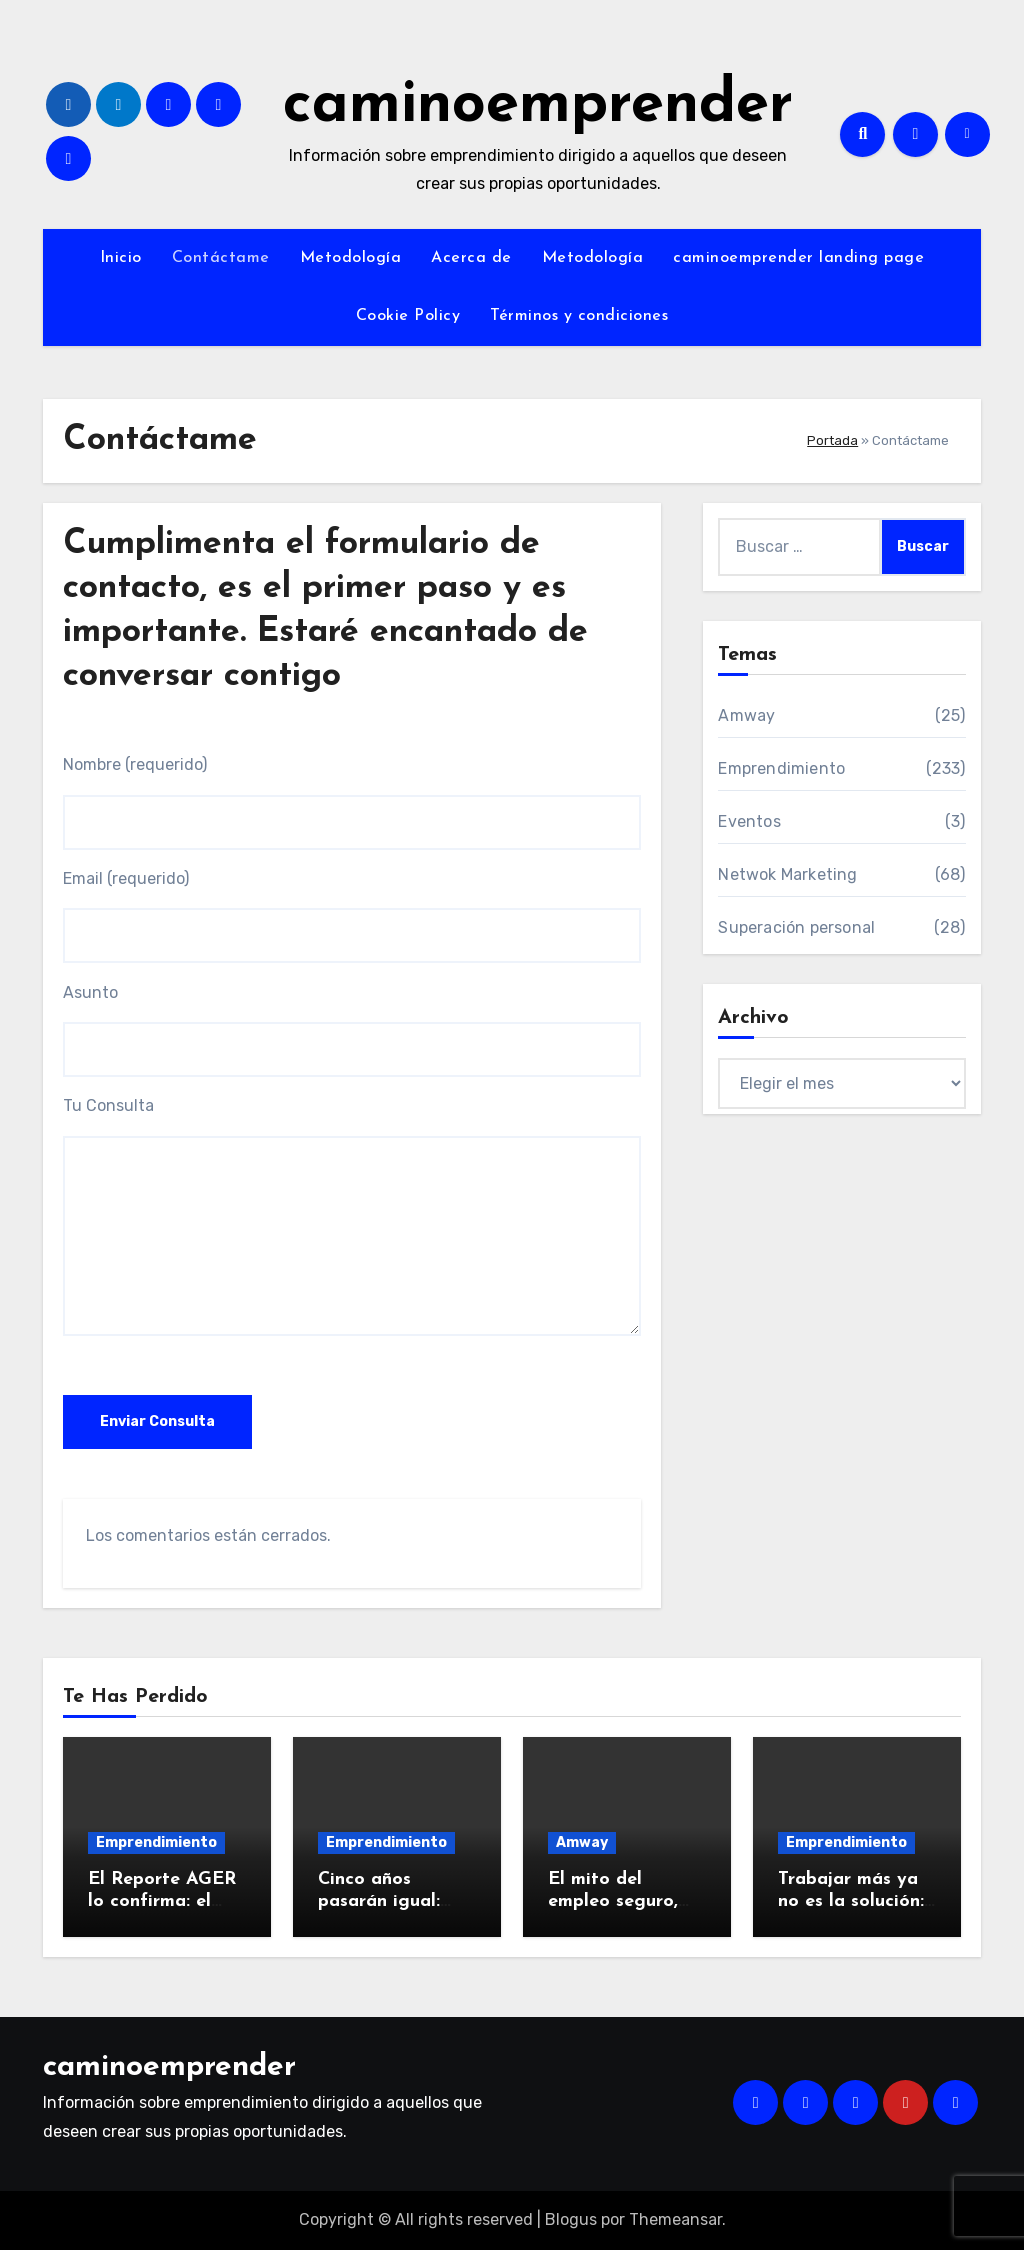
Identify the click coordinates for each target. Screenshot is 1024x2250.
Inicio (121, 258)
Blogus (571, 2219)
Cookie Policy (408, 316)
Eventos (749, 821)
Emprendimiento (781, 768)
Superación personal (796, 927)
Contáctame (221, 258)
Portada (832, 440)
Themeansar (675, 2219)
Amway (746, 715)
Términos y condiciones (579, 316)
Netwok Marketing (787, 874)
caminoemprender (538, 106)
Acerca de (471, 258)
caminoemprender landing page (798, 258)
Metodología (351, 258)
